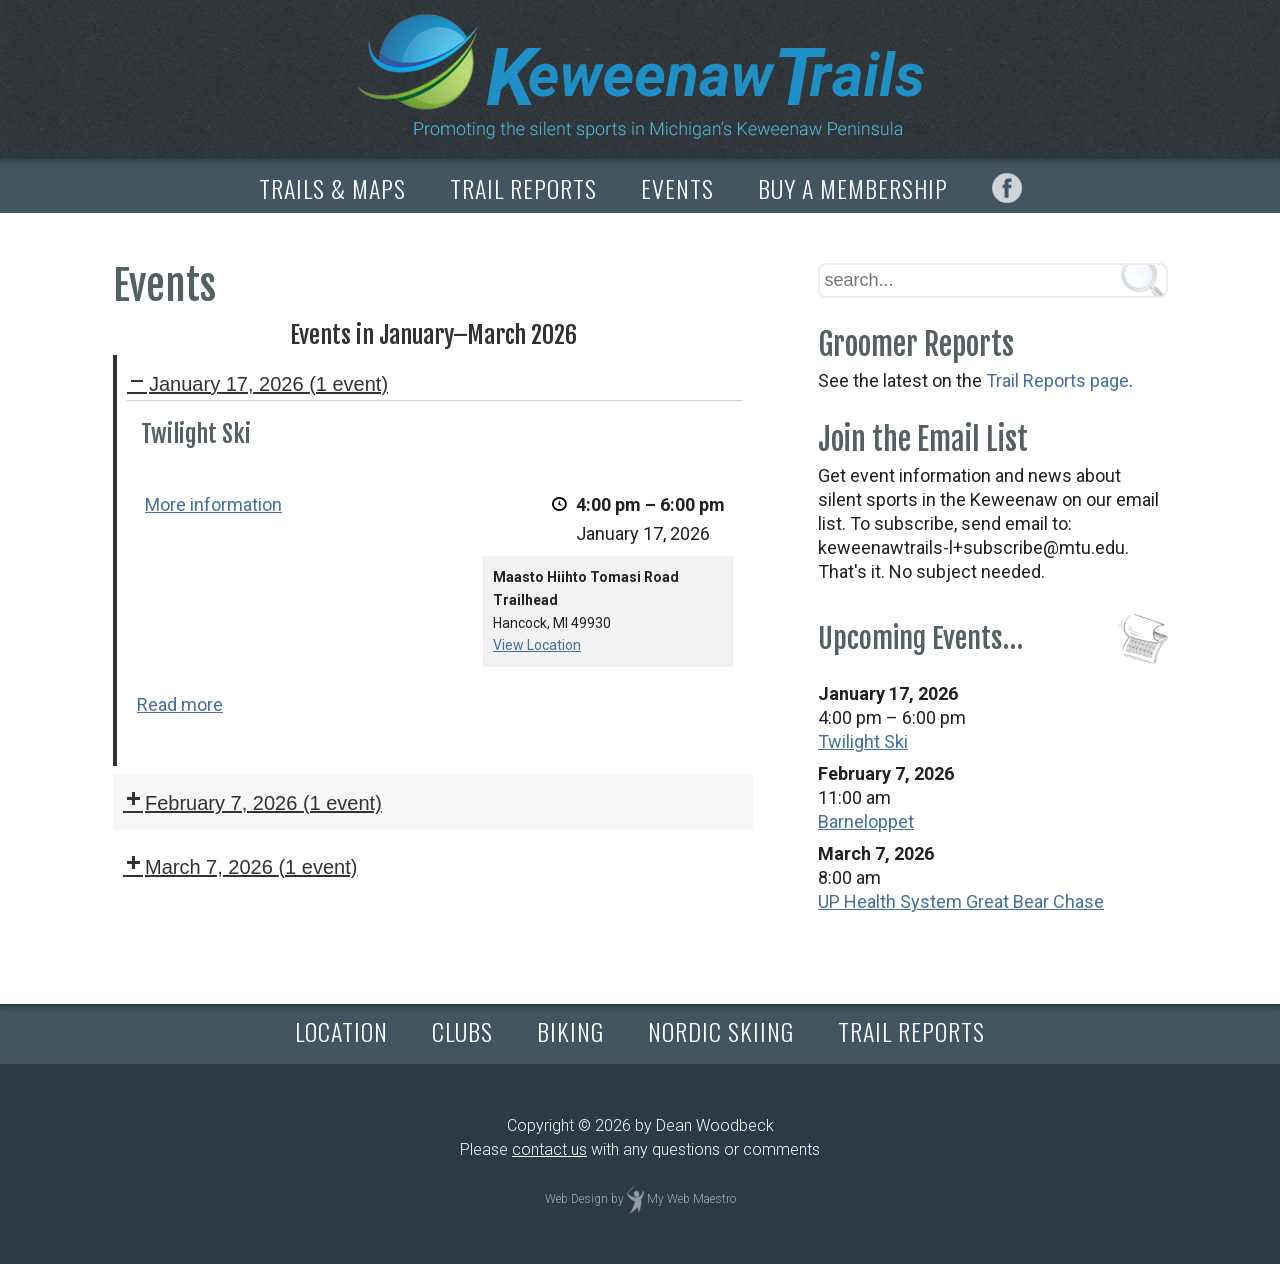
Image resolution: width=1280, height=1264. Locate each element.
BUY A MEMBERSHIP (853, 188)
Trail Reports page (1057, 380)
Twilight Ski (863, 741)
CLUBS (462, 1031)
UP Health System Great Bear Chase (961, 901)
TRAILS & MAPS (332, 188)
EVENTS (677, 188)
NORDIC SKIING (721, 1031)
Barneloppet (866, 821)
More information (213, 504)
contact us (549, 1149)
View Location (537, 646)
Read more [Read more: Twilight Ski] (180, 704)
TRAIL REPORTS (523, 188)
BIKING (570, 1031)
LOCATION (341, 1031)
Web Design (576, 1199)
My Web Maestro (691, 1199)
